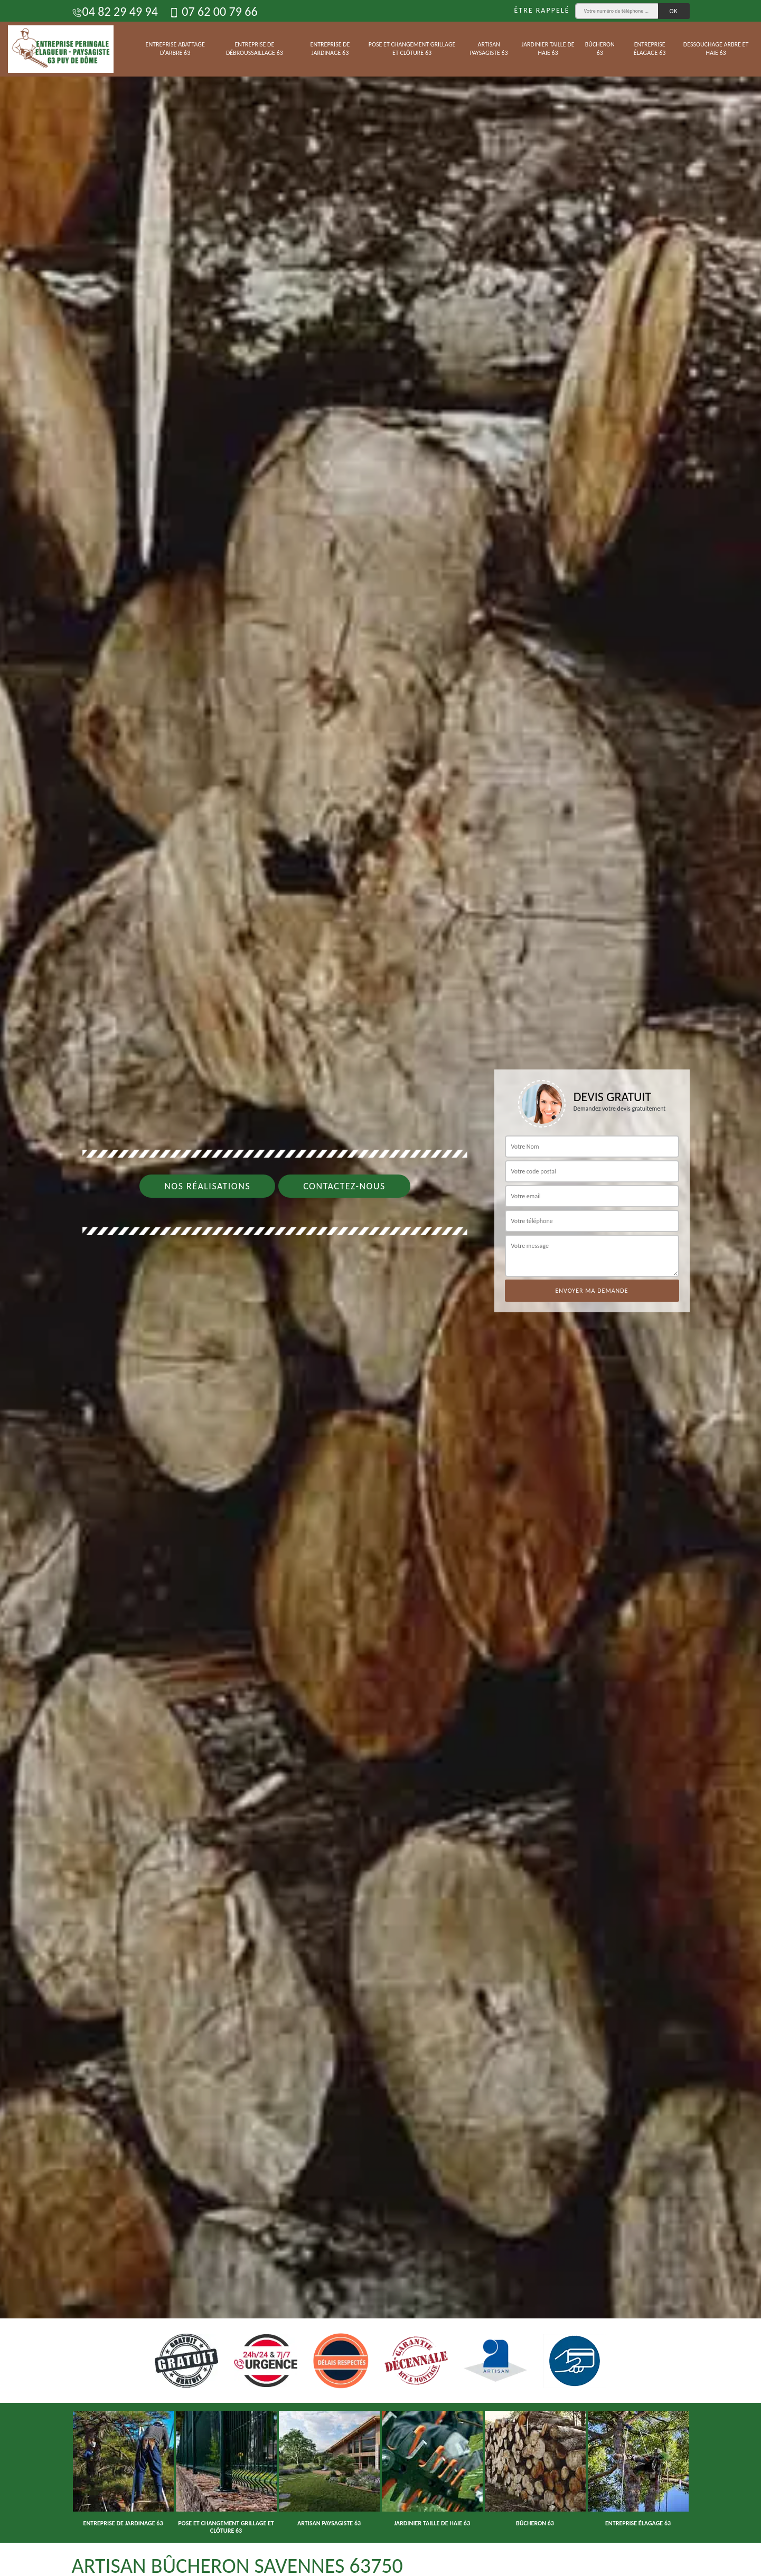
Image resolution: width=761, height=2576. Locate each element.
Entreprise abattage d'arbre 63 (175, 48)
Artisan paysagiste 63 (489, 48)
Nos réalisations (207, 1186)
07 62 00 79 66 (213, 11)
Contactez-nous (344, 1186)
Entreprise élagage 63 (650, 48)
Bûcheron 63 (600, 48)
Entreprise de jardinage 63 (330, 48)
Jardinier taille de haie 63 (548, 48)
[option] (380, 1288)
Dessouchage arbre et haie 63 (715, 48)
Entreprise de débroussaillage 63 (254, 48)
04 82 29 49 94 (115, 11)
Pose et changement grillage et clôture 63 (412, 48)
